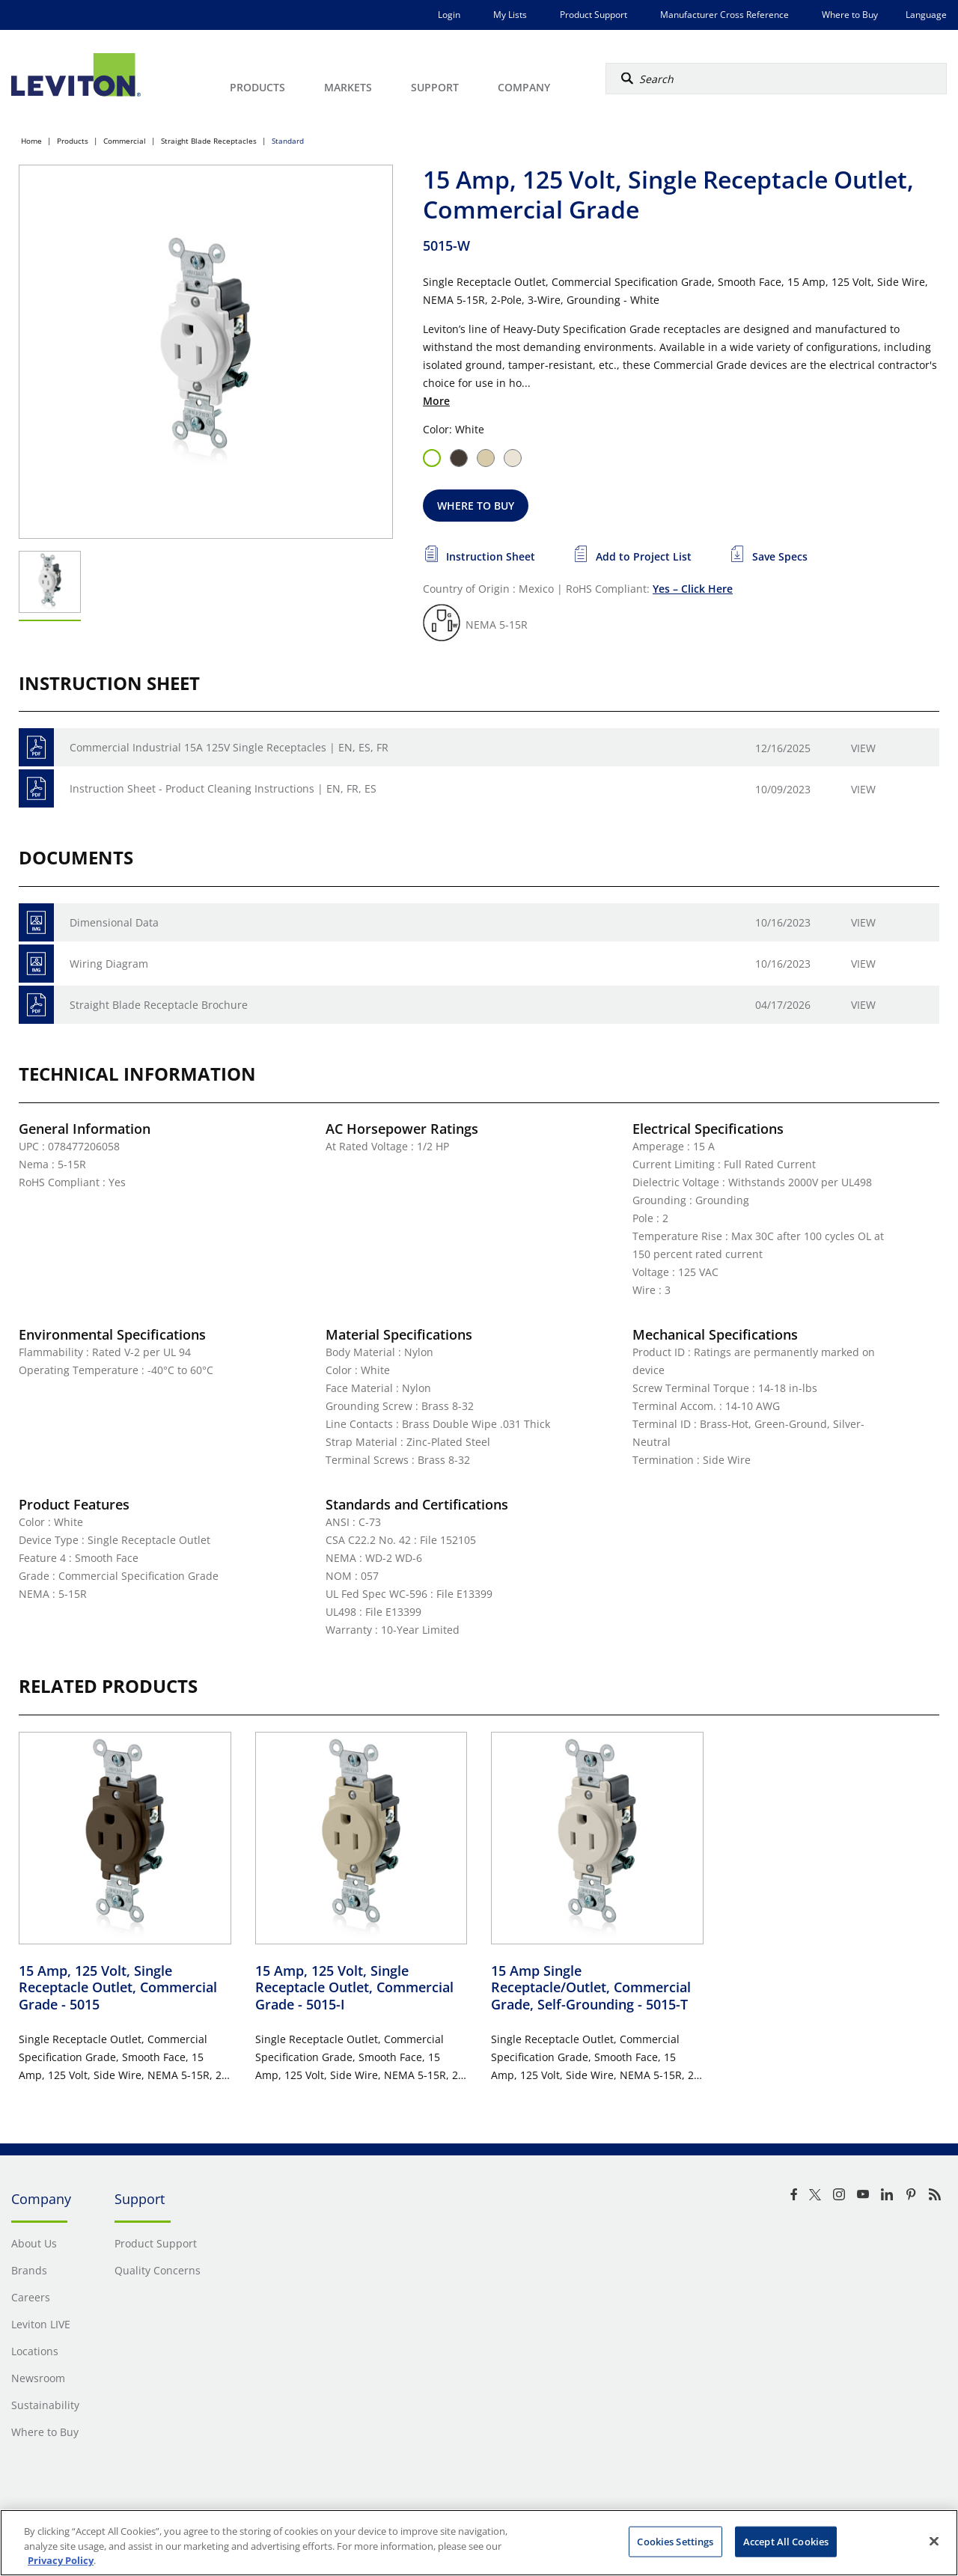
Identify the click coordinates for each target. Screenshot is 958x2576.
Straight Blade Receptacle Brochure (159, 1005)
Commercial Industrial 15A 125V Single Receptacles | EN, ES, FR (229, 747)
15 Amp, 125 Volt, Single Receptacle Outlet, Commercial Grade (118, 1987)
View (863, 748)
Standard (288, 140)
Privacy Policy (61, 2560)
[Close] (934, 2540)
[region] (479, 2542)
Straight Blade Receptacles (209, 140)
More (436, 401)
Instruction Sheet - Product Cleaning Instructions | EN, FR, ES (223, 788)
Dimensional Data (114, 922)
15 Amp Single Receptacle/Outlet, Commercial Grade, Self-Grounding (591, 1987)
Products (72, 140)
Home (31, 140)
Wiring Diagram (109, 963)
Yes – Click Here (693, 589)
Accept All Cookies (786, 2541)
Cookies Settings (675, 2541)
